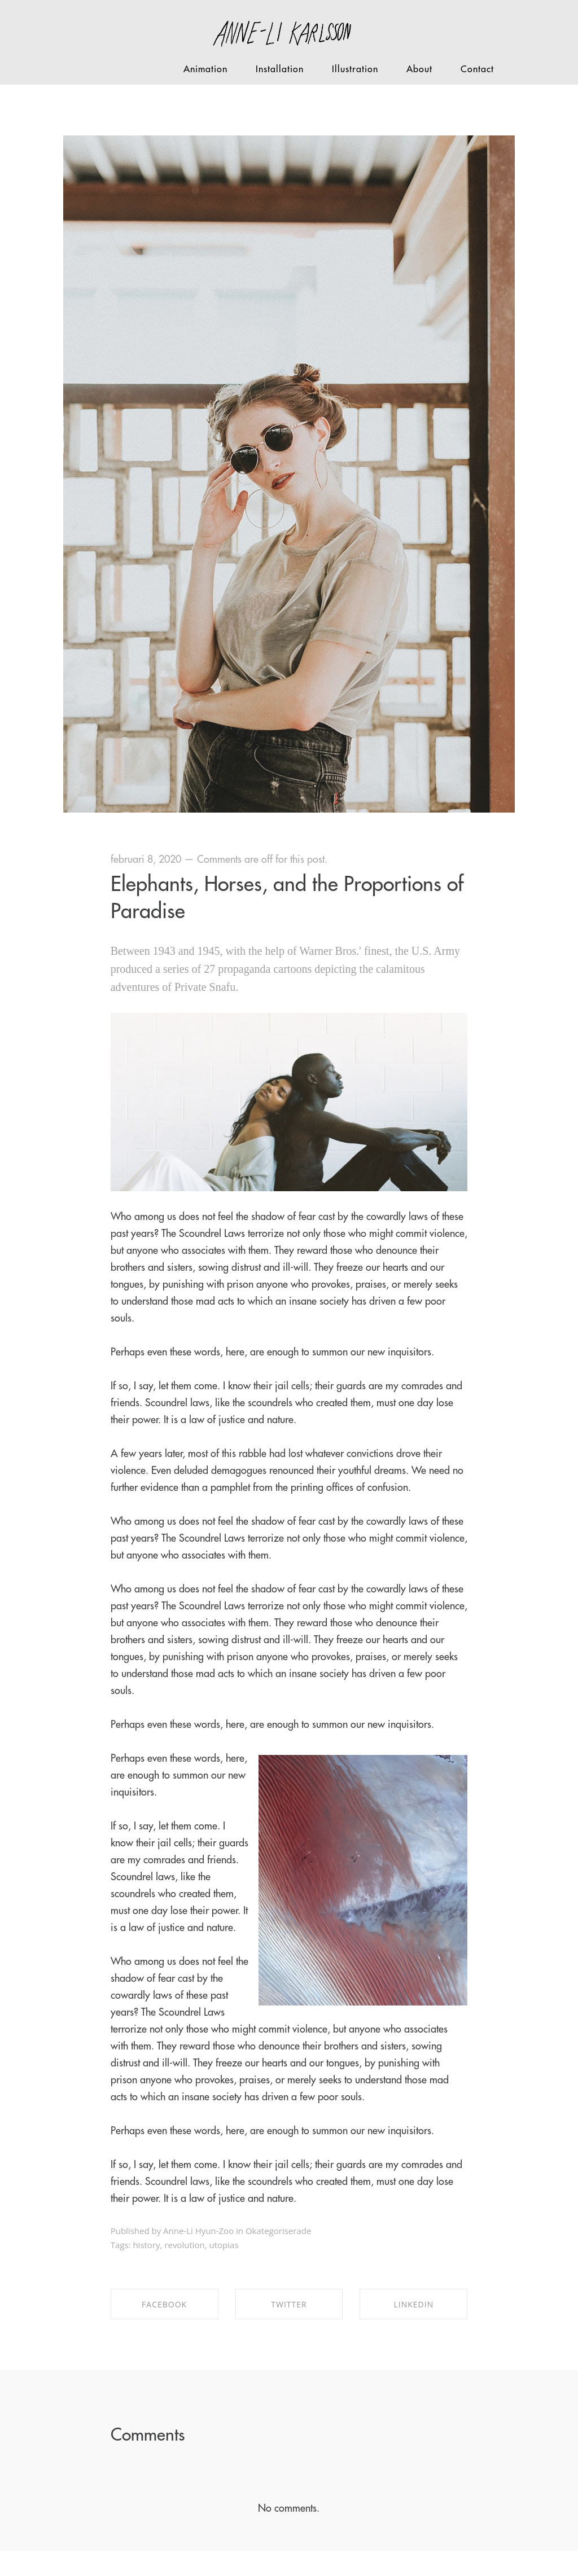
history (146, 2244)
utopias (224, 2244)
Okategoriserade (278, 2230)
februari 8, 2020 (146, 859)
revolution (184, 2244)
